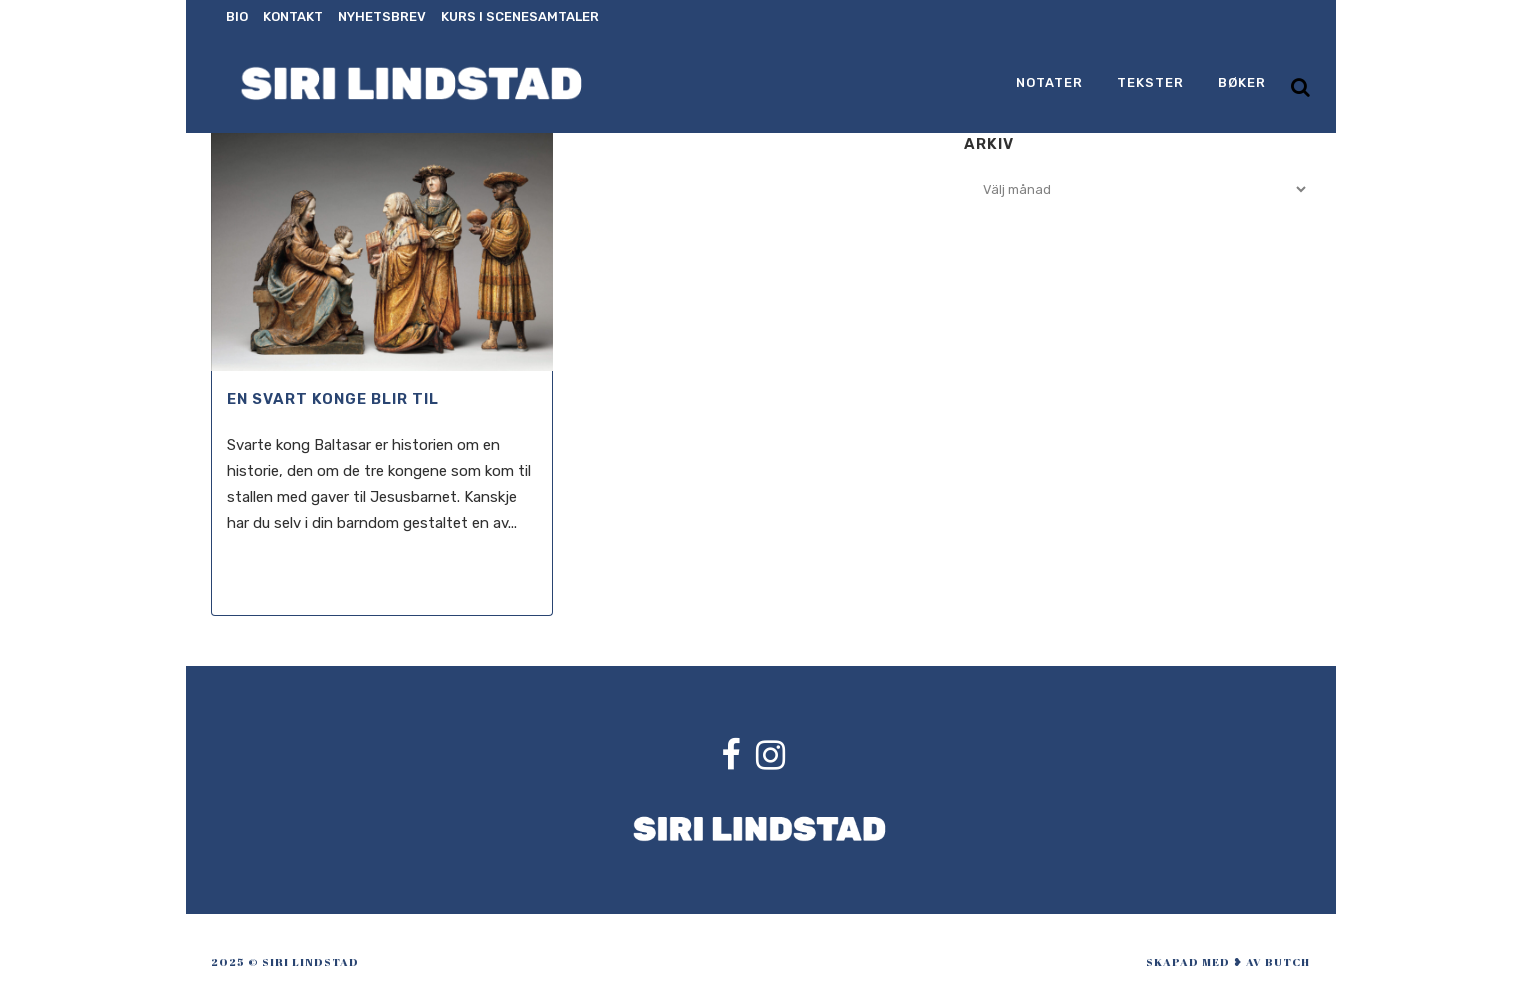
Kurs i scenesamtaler (520, 16)
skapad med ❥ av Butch (1228, 961)
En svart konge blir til (333, 399)
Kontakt (293, 16)
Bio (237, 16)
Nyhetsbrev (382, 16)
